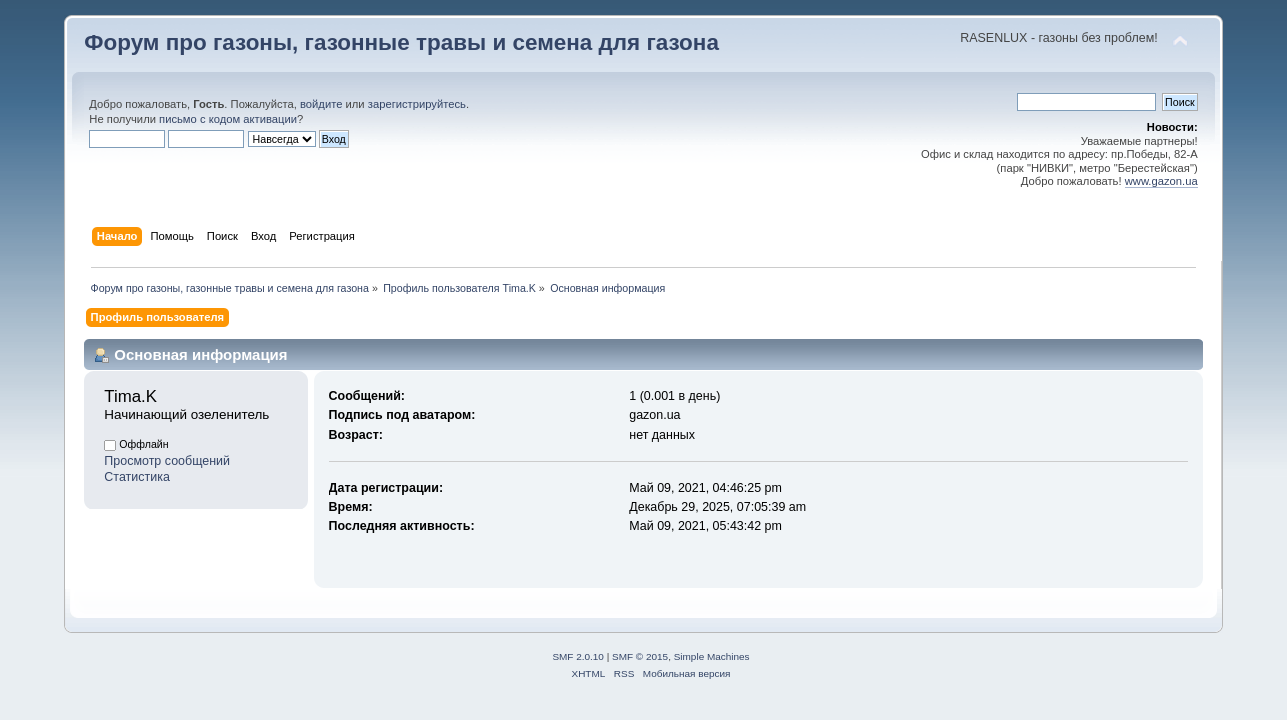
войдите (321, 104)
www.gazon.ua (1161, 181)
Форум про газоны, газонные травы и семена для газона (401, 42)
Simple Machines (712, 656)
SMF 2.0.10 (578, 656)
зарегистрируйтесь (417, 104)
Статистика (137, 477)
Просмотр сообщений (167, 461)
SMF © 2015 (640, 656)
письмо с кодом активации (228, 119)
